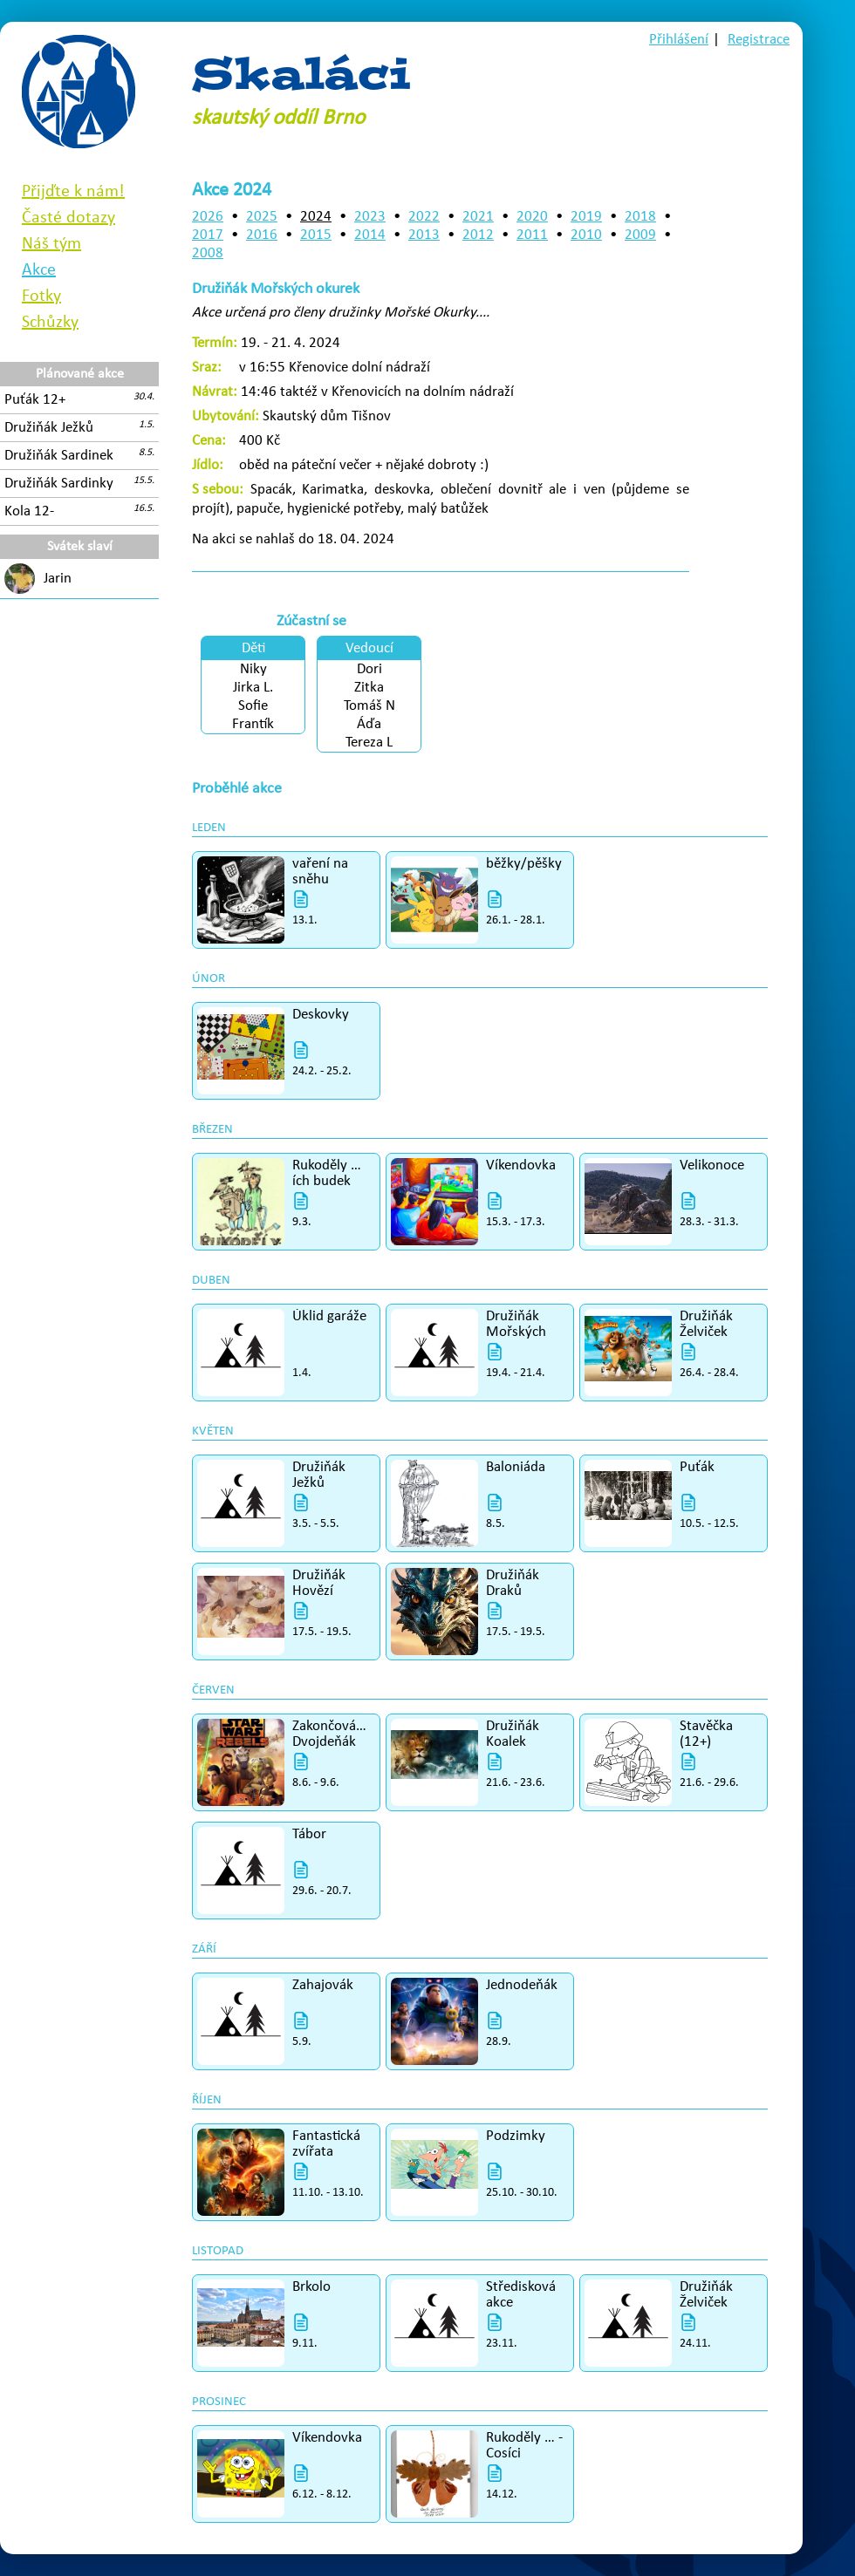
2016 (261, 235)
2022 (424, 216)
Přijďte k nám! (73, 192)
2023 (370, 216)
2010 (586, 235)
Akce (39, 270)
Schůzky (50, 322)
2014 (370, 235)
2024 (316, 216)
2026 (207, 216)
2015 (316, 235)
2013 (424, 235)
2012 (478, 235)
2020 (532, 216)
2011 (532, 235)
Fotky (41, 296)
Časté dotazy (68, 218)
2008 (207, 253)
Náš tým (51, 244)
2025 (261, 216)
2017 (207, 235)
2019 (586, 216)
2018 (640, 216)
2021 (478, 216)
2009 (640, 235)
